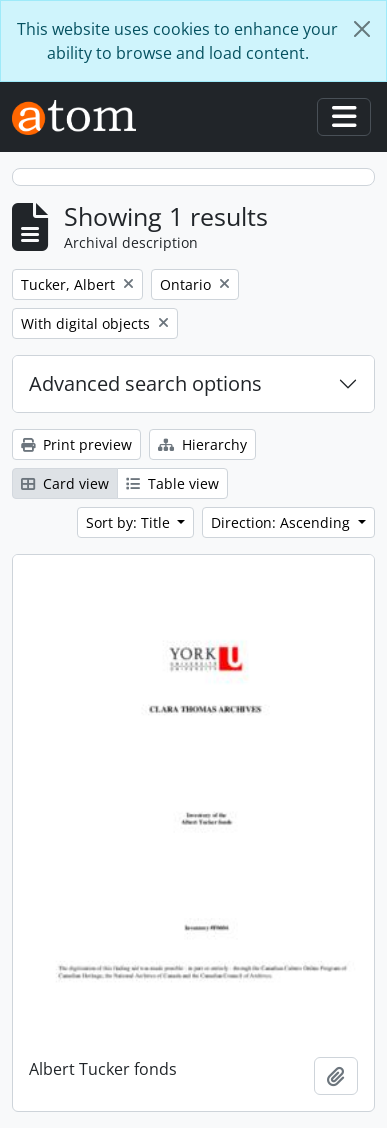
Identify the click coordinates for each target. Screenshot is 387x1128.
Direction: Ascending (282, 522)
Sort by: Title (130, 522)
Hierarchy (202, 444)
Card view (65, 483)
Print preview (76, 444)
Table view (172, 483)
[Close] (362, 29)
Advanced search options (145, 383)
